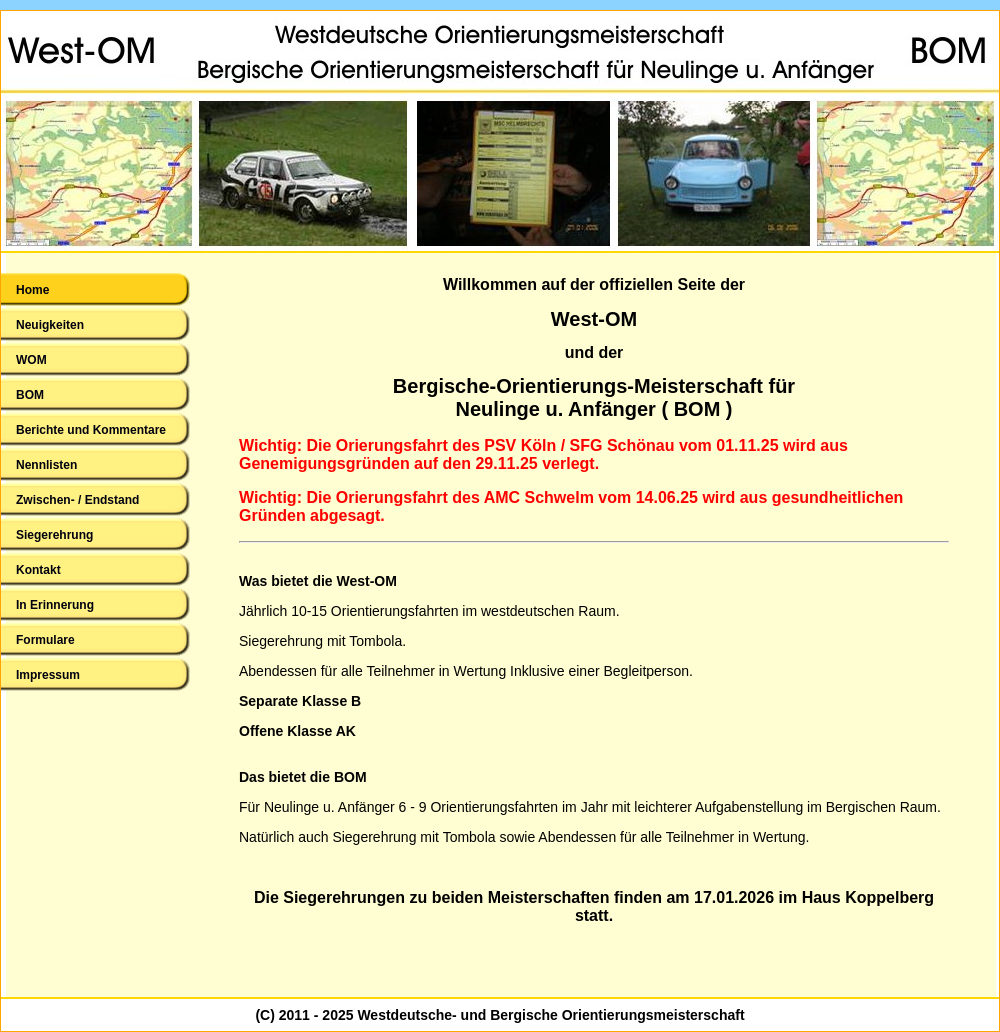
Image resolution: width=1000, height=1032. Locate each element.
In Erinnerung (55, 605)
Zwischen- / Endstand (77, 500)
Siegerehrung (54, 535)
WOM (31, 360)
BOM (30, 395)
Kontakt (38, 570)
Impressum (48, 675)
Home (32, 290)
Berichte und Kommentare (91, 430)
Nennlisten (46, 465)
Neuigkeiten (50, 325)
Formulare (45, 640)
